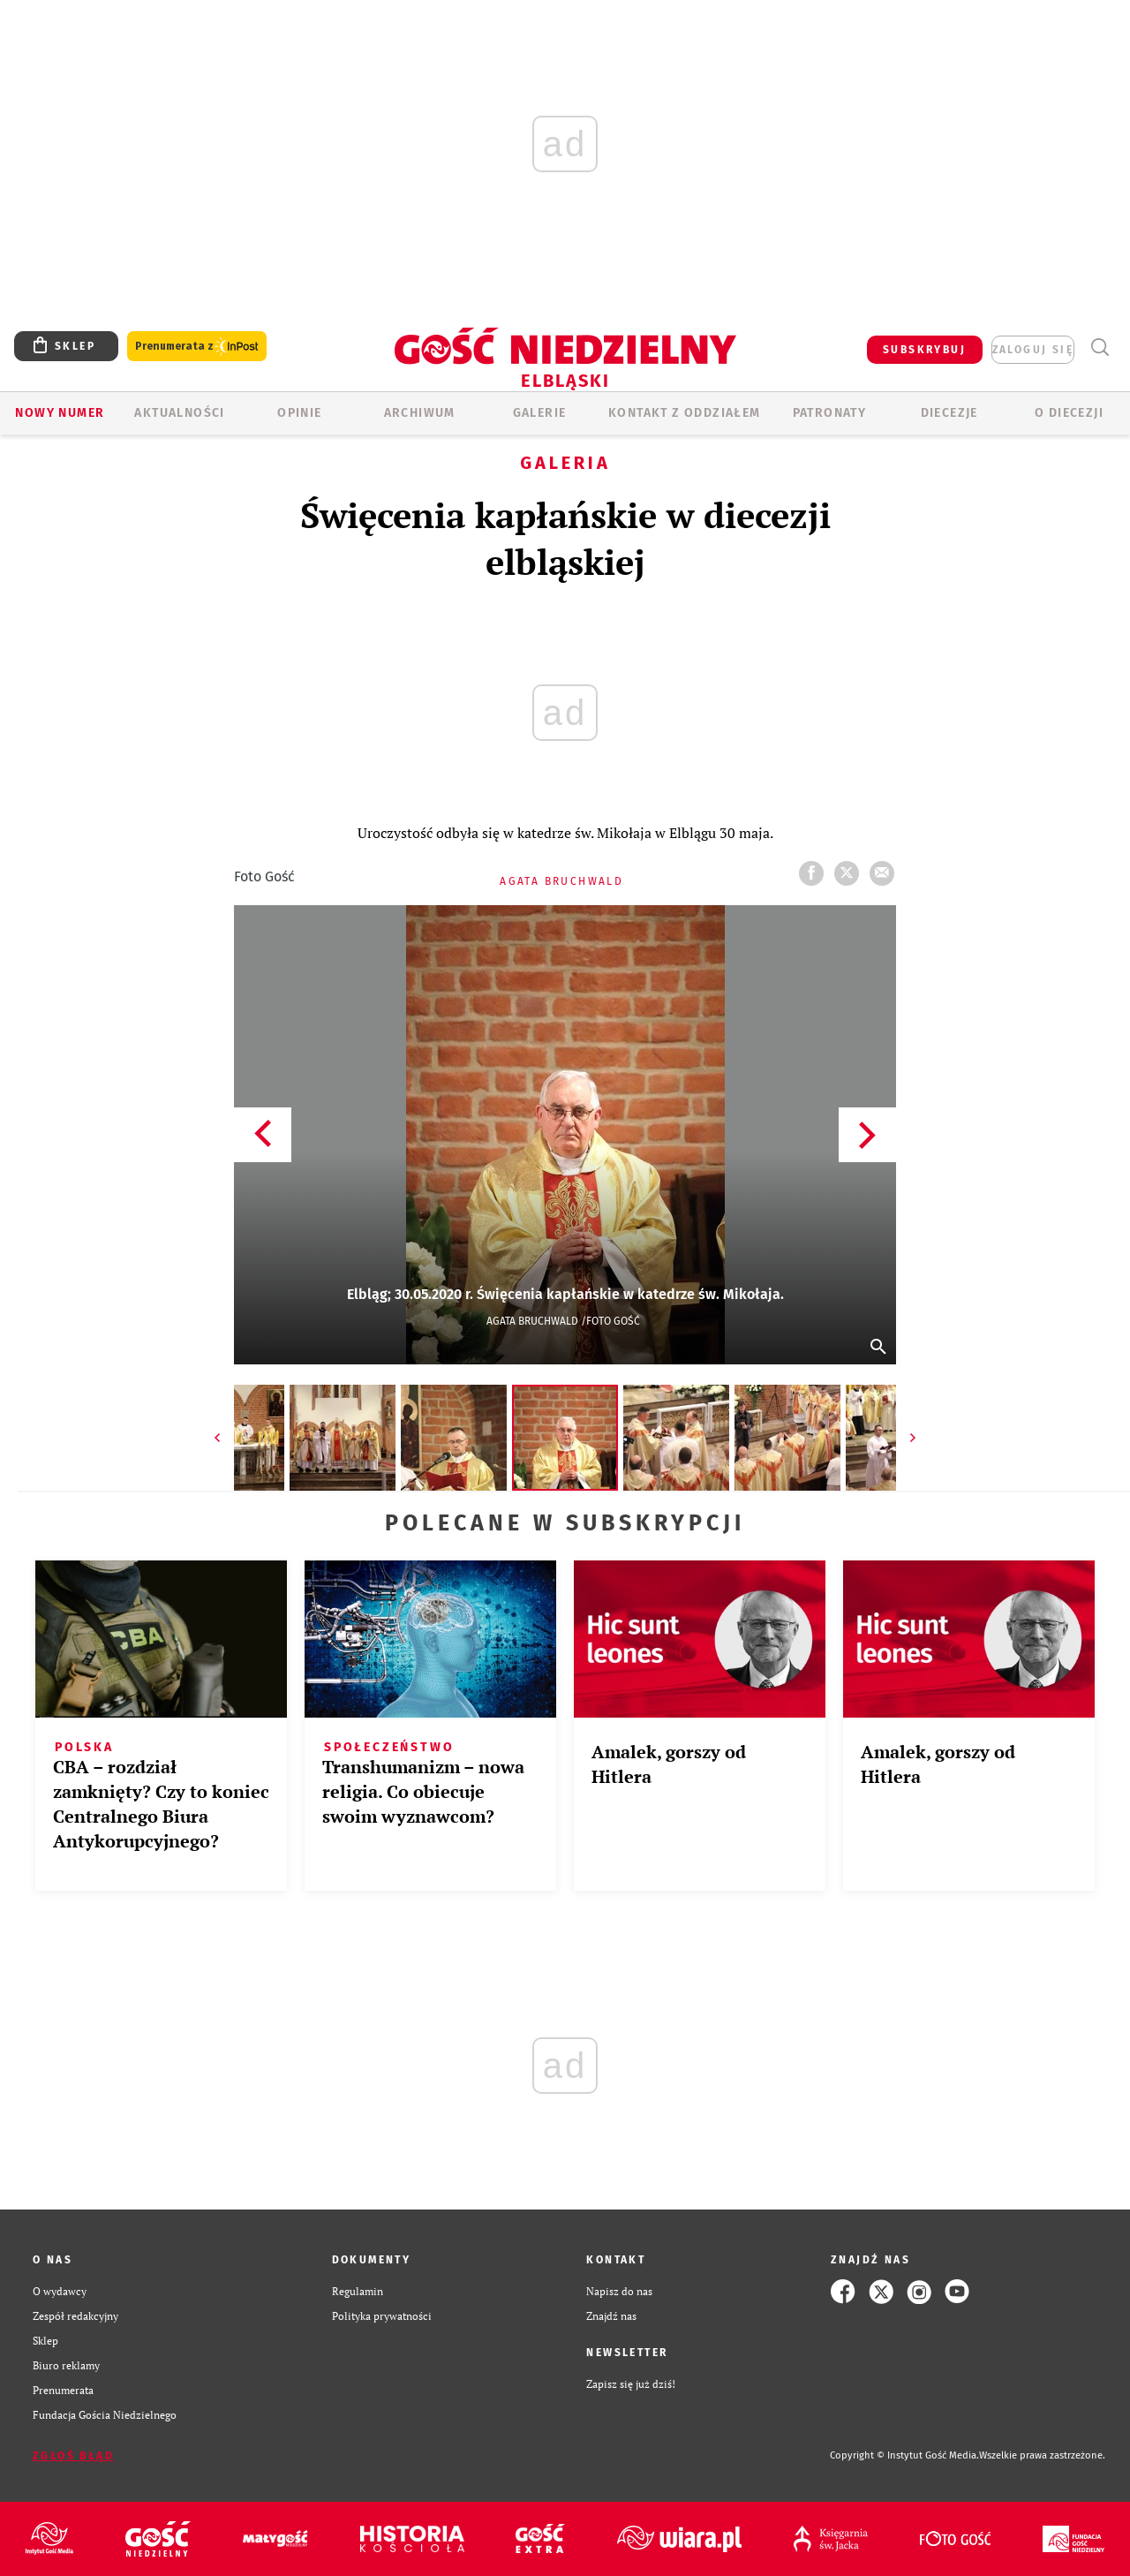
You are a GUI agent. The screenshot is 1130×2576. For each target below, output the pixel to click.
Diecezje (949, 412)
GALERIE (540, 412)
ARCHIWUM (420, 412)
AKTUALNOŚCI (179, 412)
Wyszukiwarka (1099, 347)
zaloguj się (1033, 350)
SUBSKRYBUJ (924, 350)
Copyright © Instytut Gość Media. (904, 2455)
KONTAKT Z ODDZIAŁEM (684, 412)
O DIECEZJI (1069, 412)
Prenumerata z (197, 346)
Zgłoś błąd (73, 2456)
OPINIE (299, 412)
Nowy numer (59, 412)
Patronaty (830, 412)
